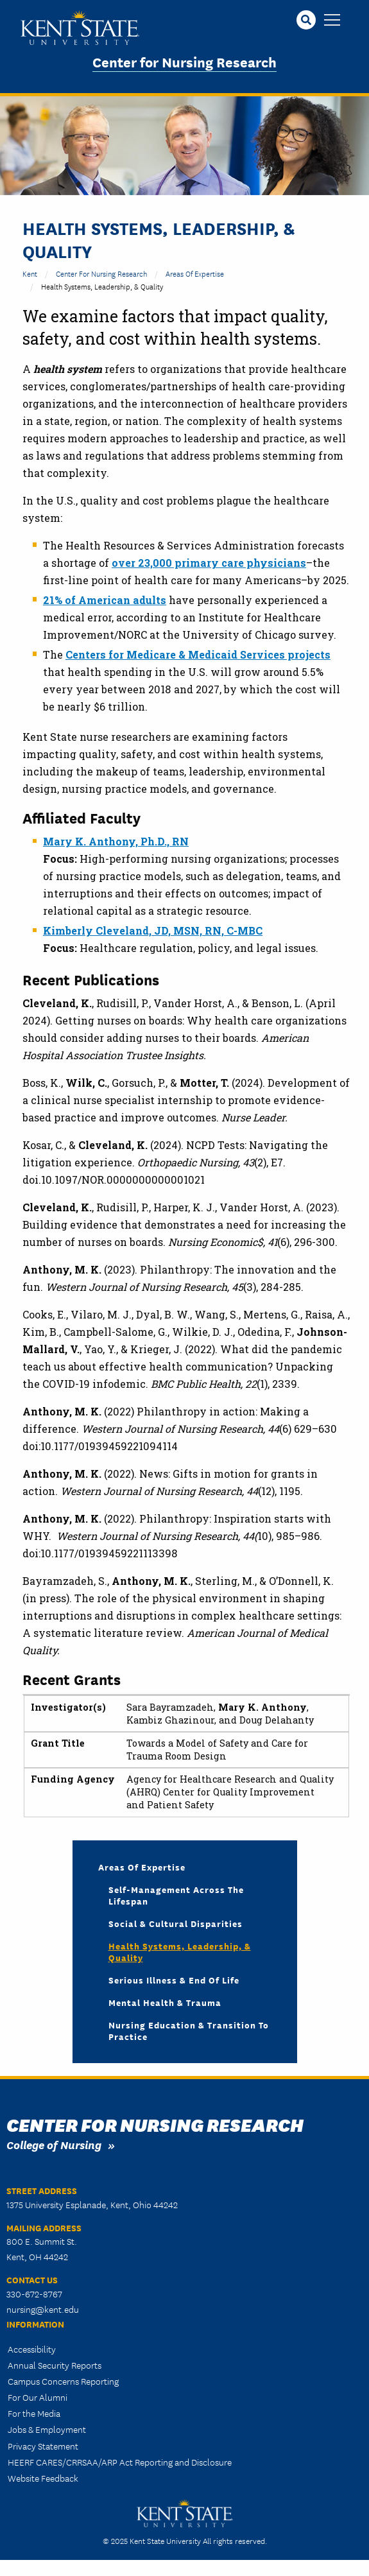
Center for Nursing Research (184, 61)
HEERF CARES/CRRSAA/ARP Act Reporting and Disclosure (120, 2462)
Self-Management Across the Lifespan (176, 1894)
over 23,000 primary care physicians (209, 562)
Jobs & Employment (47, 2429)
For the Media (34, 2413)
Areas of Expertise (195, 273)
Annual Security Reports (54, 2365)
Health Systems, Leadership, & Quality (179, 1951)
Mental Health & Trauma (164, 2002)
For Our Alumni (37, 2397)
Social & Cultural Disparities (175, 1923)
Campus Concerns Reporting (63, 2381)
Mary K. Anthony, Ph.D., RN (116, 841)
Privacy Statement (43, 2446)
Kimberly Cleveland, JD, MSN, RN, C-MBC (152, 930)
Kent (29, 273)
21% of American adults (104, 600)
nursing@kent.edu (42, 2309)
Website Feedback (43, 2478)
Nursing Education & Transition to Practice (188, 2030)
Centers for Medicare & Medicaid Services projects (197, 654)
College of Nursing (53, 2144)
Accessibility (32, 2349)
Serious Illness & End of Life (173, 1979)
